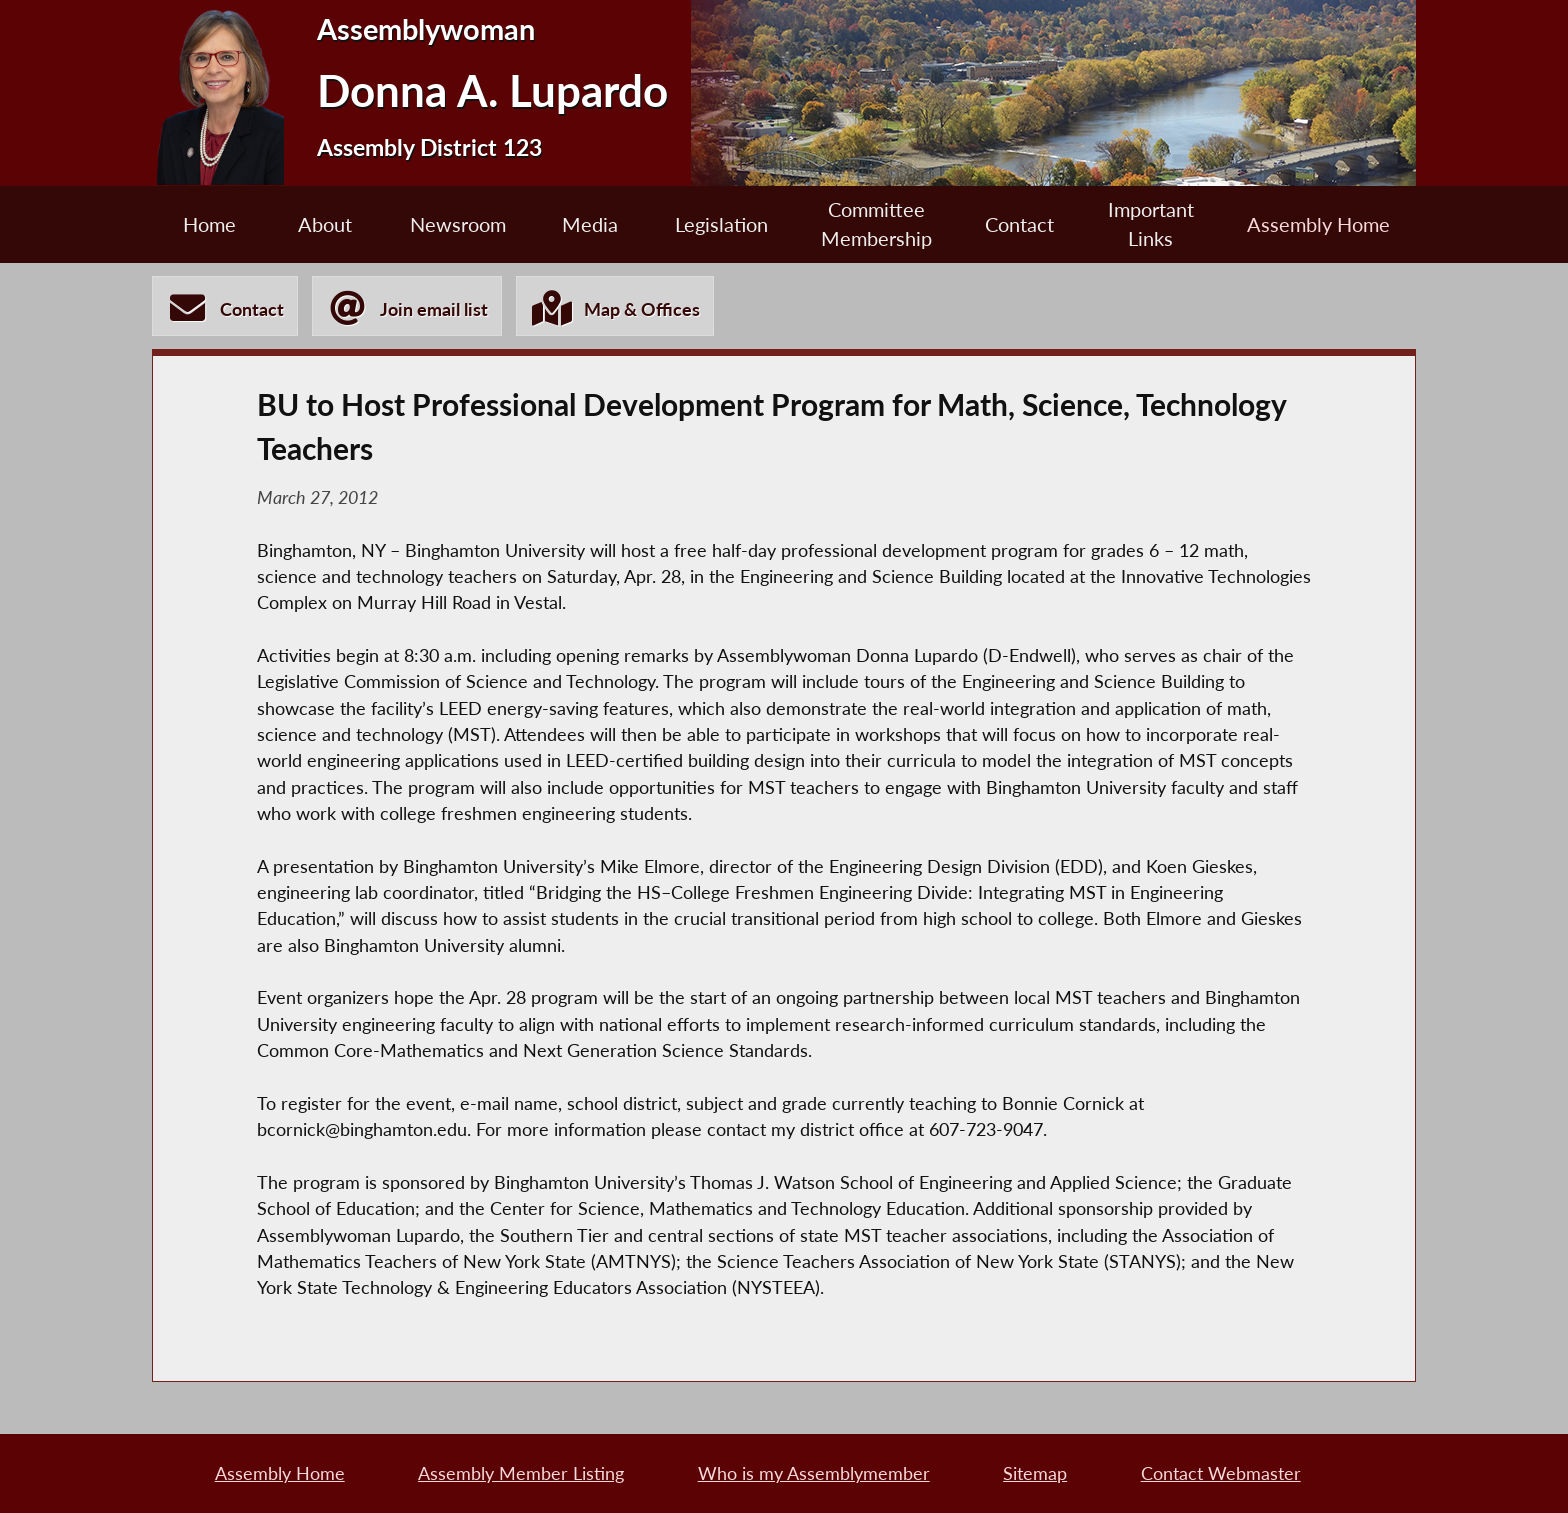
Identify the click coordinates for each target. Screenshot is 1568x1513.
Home (209, 224)
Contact (1019, 224)
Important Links (1151, 224)
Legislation (721, 224)
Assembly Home (1318, 224)
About (325, 224)
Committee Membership (876, 224)
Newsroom (458, 224)
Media (590, 224)
